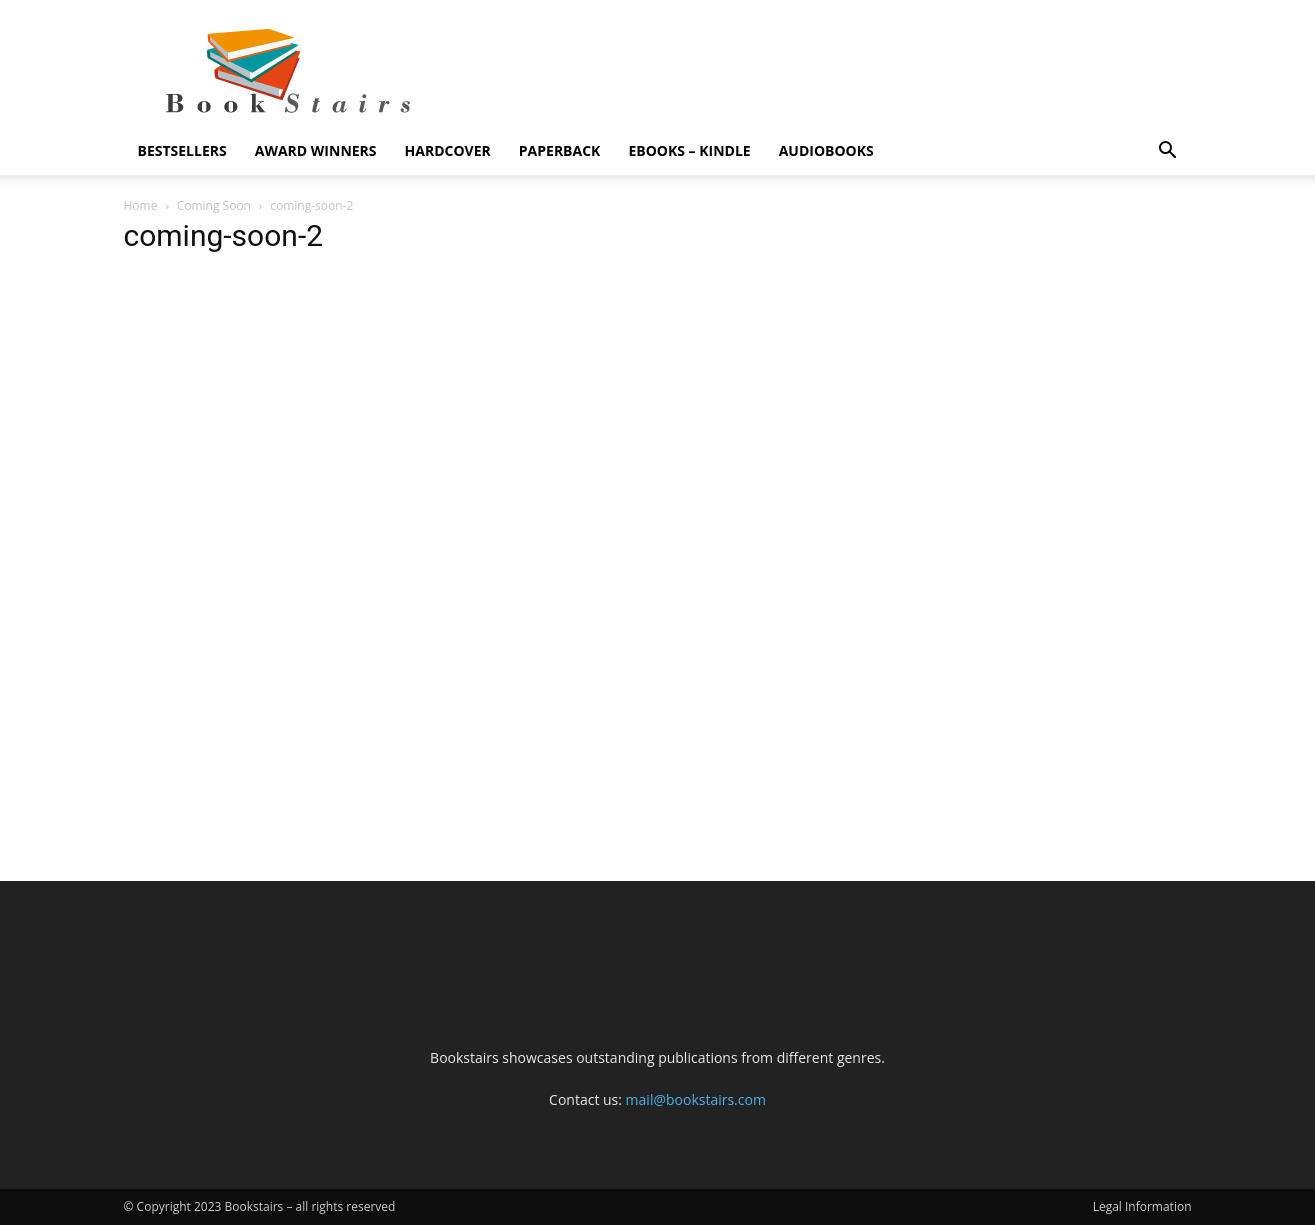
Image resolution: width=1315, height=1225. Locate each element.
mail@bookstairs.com (696, 1099)
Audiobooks (826, 150)
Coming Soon (214, 205)
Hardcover (448, 150)
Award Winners (316, 150)
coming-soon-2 (224, 235)
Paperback (560, 150)
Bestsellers (182, 150)
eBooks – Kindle (689, 150)
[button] (1168, 152)
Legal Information (1142, 1206)
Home (141, 205)
